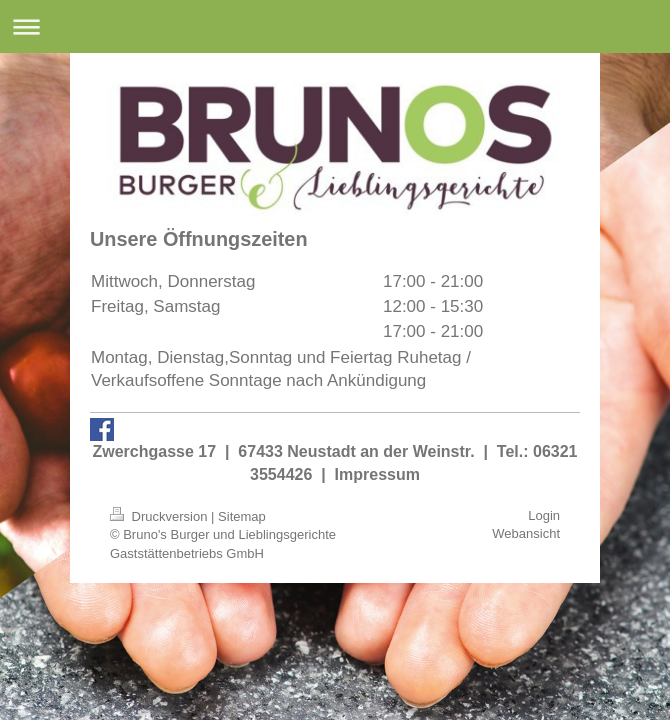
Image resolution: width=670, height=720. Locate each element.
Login (544, 515)
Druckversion (160, 516)
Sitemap (242, 516)
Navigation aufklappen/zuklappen (335, 26)
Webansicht (526, 533)
